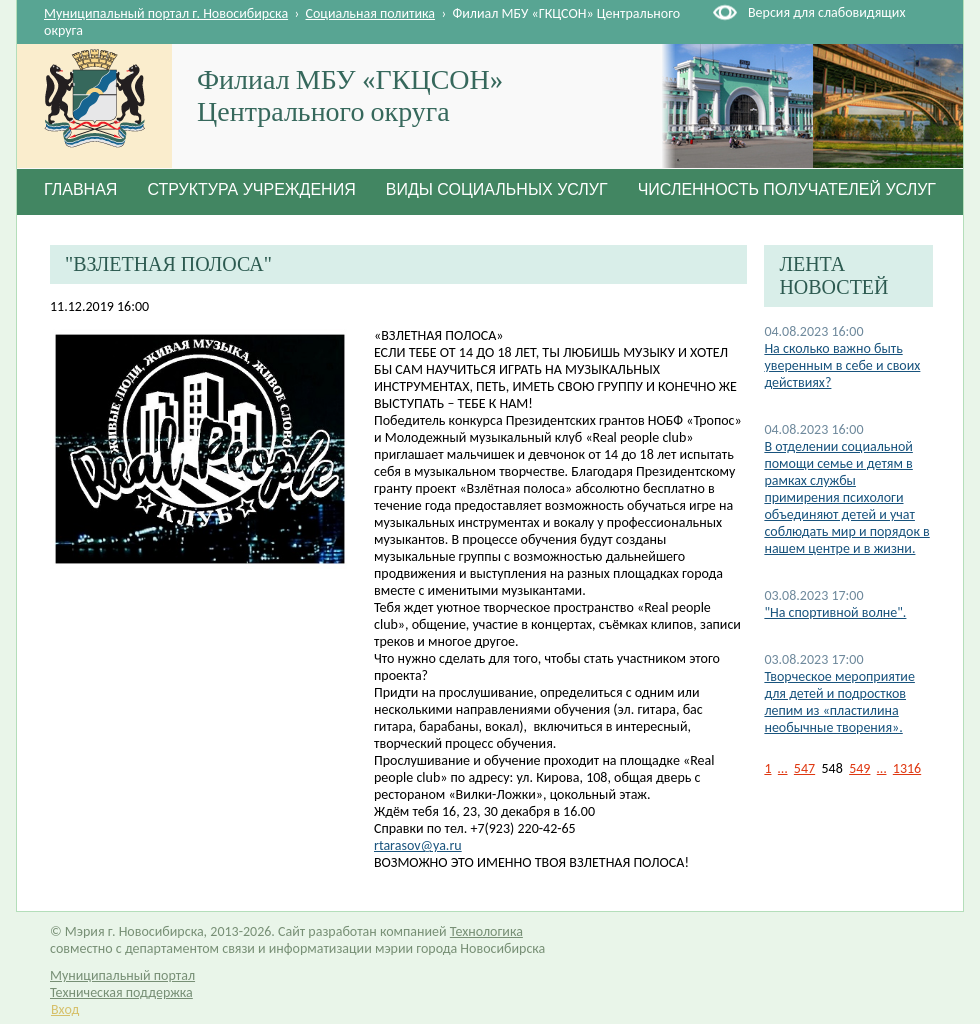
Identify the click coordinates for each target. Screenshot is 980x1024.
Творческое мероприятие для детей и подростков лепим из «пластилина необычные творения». (839, 702)
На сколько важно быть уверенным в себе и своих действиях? (842, 365)
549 (859, 768)
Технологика (486, 931)
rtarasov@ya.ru (418, 845)
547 (804, 768)
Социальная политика (371, 13)
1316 (907, 768)
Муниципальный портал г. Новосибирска (166, 13)
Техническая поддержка (121, 992)
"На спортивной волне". (835, 612)
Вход (65, 1009)
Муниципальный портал (122, 975)
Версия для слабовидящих (826, 12)
